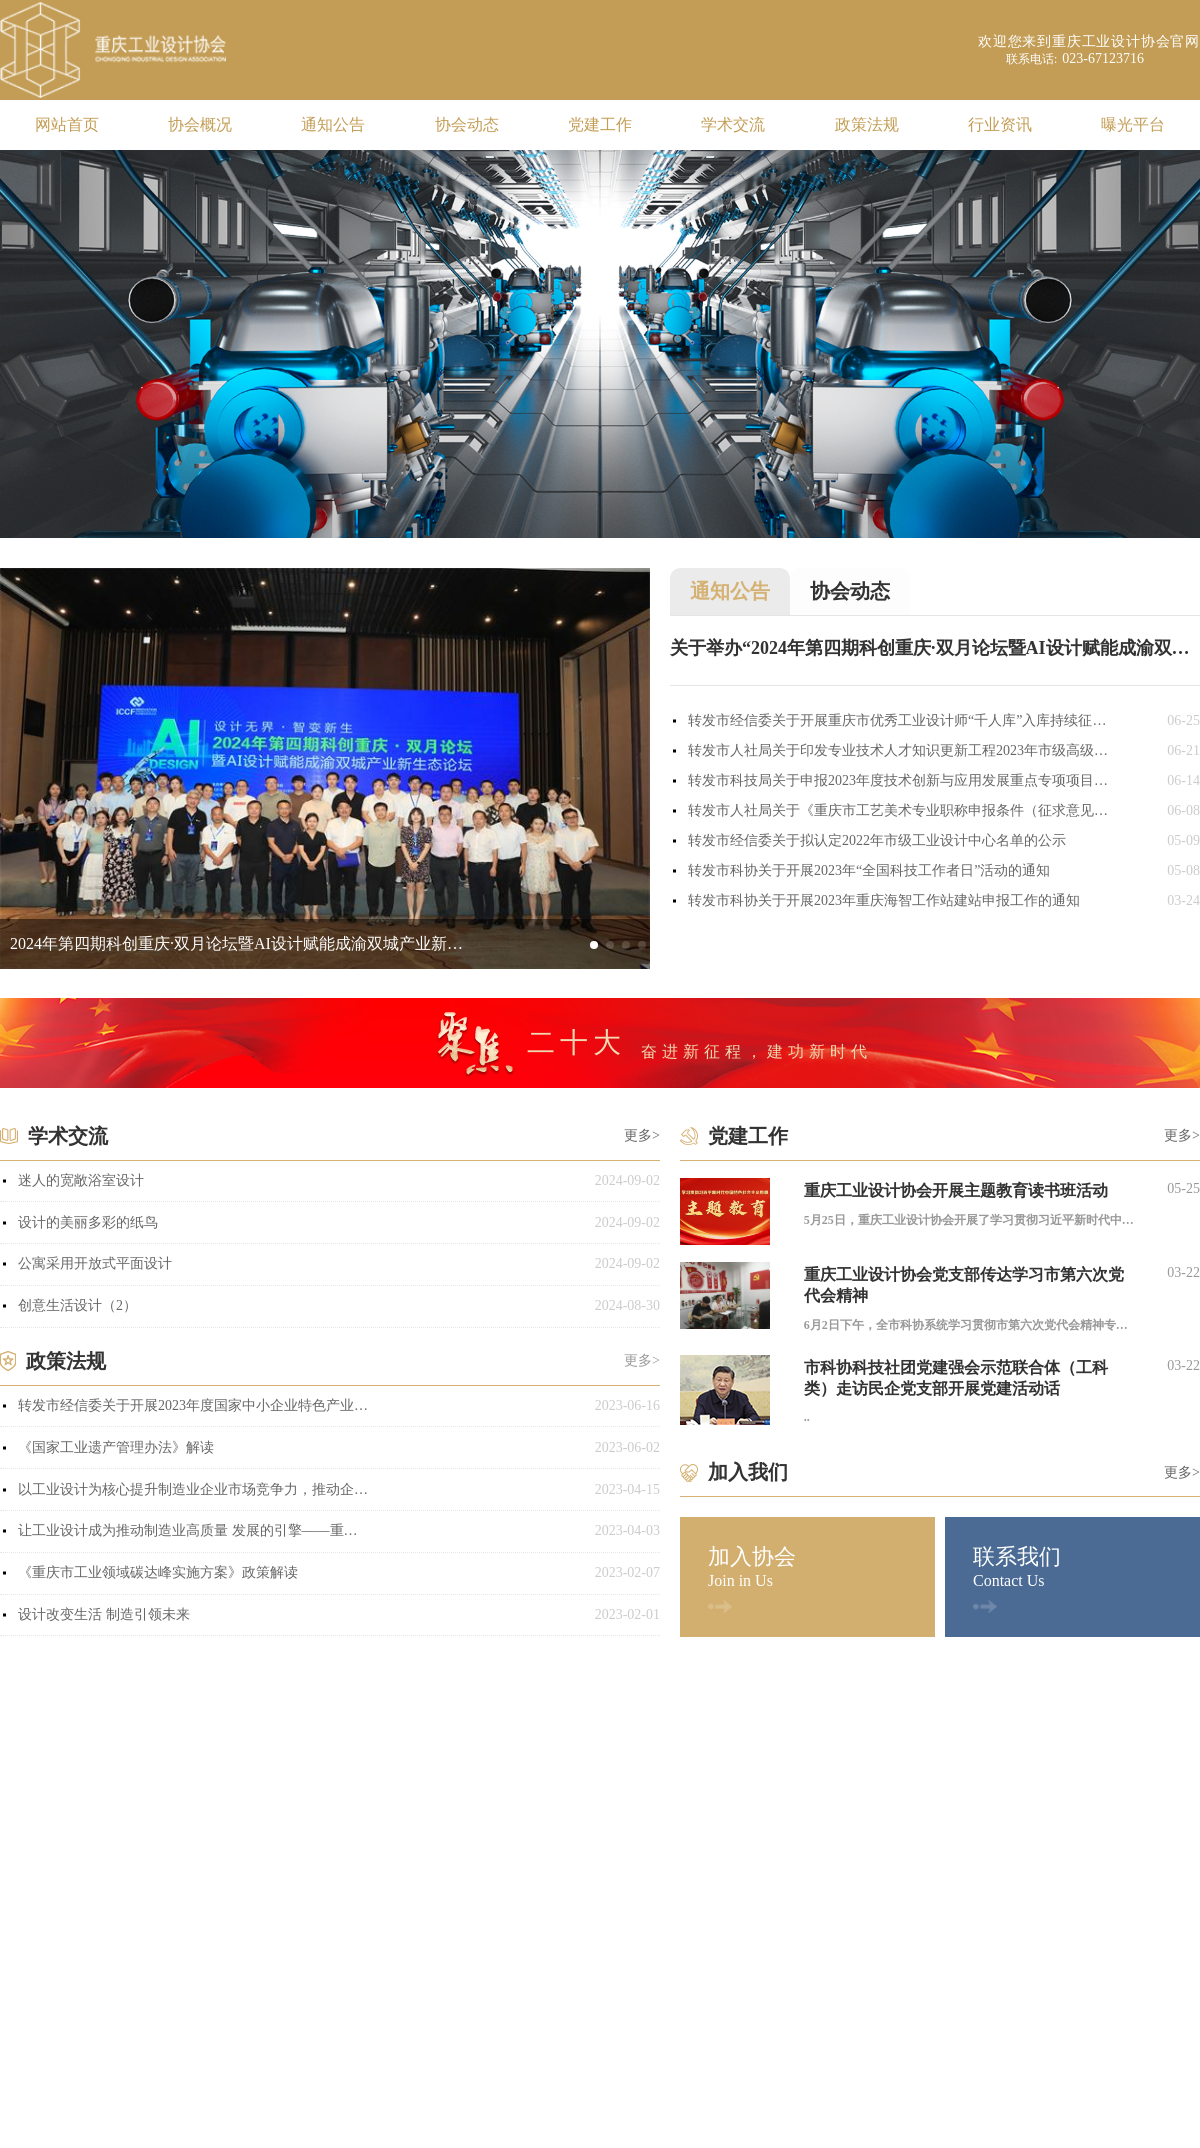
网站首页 (67, 124)
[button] (594, 945)
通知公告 (333, 124)
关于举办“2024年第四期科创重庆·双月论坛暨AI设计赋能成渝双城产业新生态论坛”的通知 (935, 648)
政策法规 (867, 124)
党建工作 (600, 124)
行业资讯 (1000, 124)
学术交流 (733, 124)
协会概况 (200, 124)
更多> (642, 1135)
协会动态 (467, 124)
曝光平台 (1133, 124)
